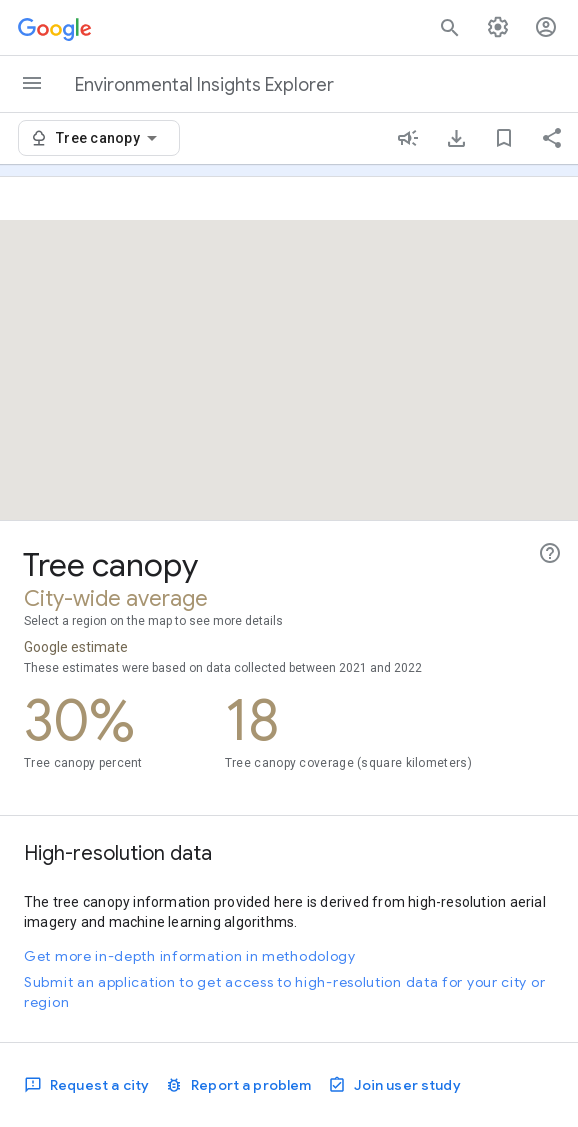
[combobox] (110, 138)
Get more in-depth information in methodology (190, 956)
